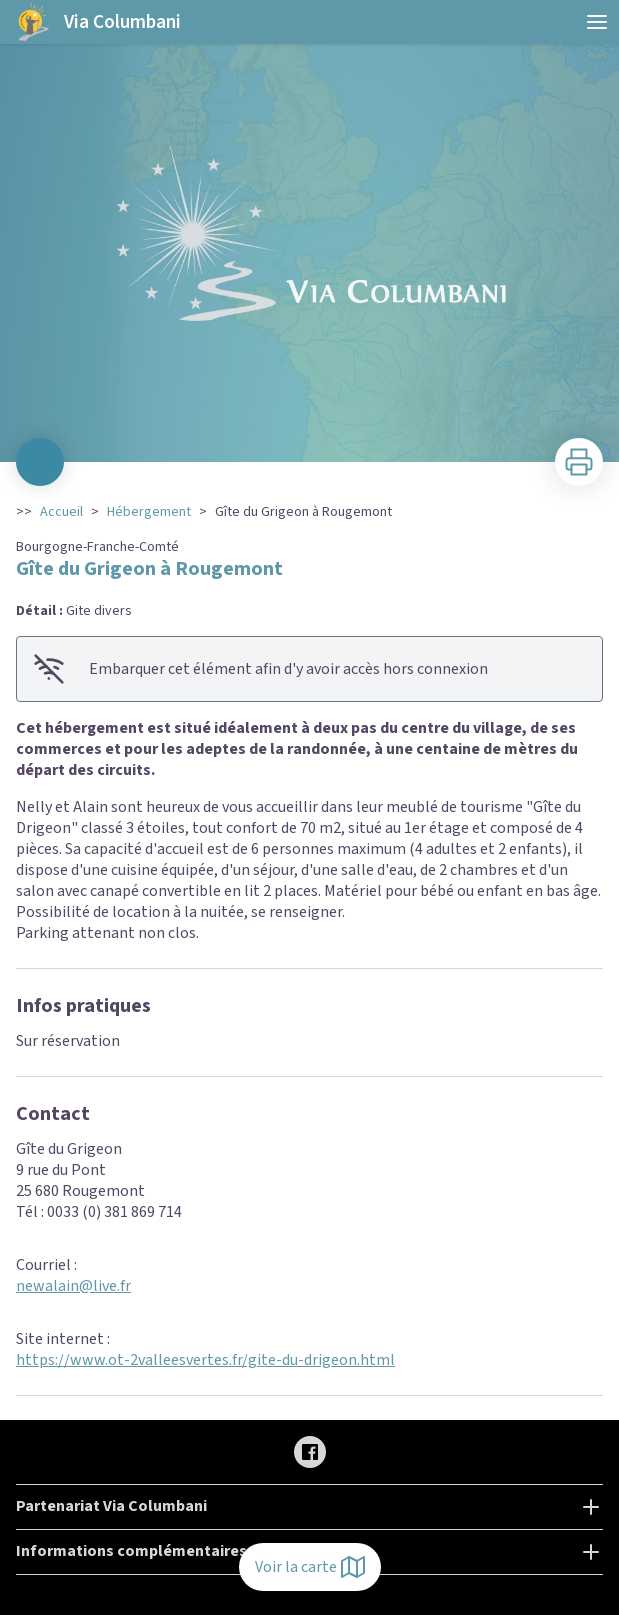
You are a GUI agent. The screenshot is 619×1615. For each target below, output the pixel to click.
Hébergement (149, 512)
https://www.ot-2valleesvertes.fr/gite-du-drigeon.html (205, 1360)
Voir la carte (310, 1567)
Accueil (61, 512)
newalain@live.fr (73, 1286)
